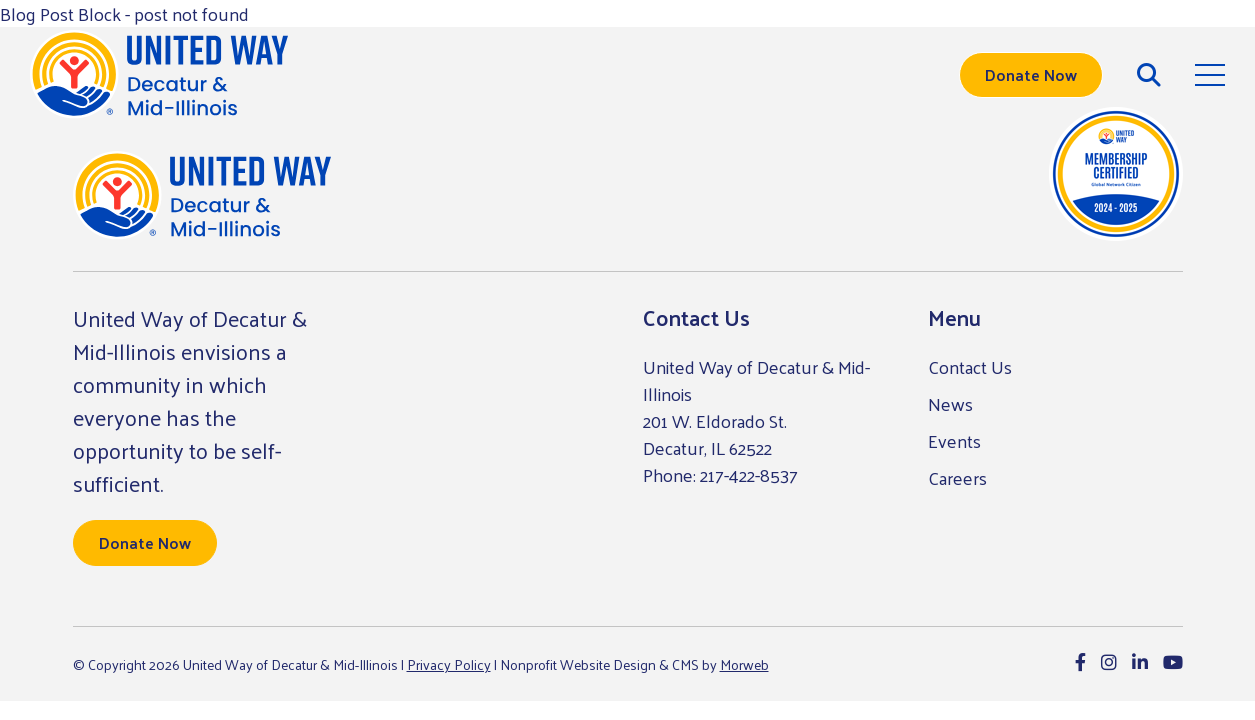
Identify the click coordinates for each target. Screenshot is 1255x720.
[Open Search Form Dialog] (1149, 75)
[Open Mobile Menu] (1210, 75)
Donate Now (1031, 74)
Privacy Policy (449, 664)
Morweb (744, 664)
